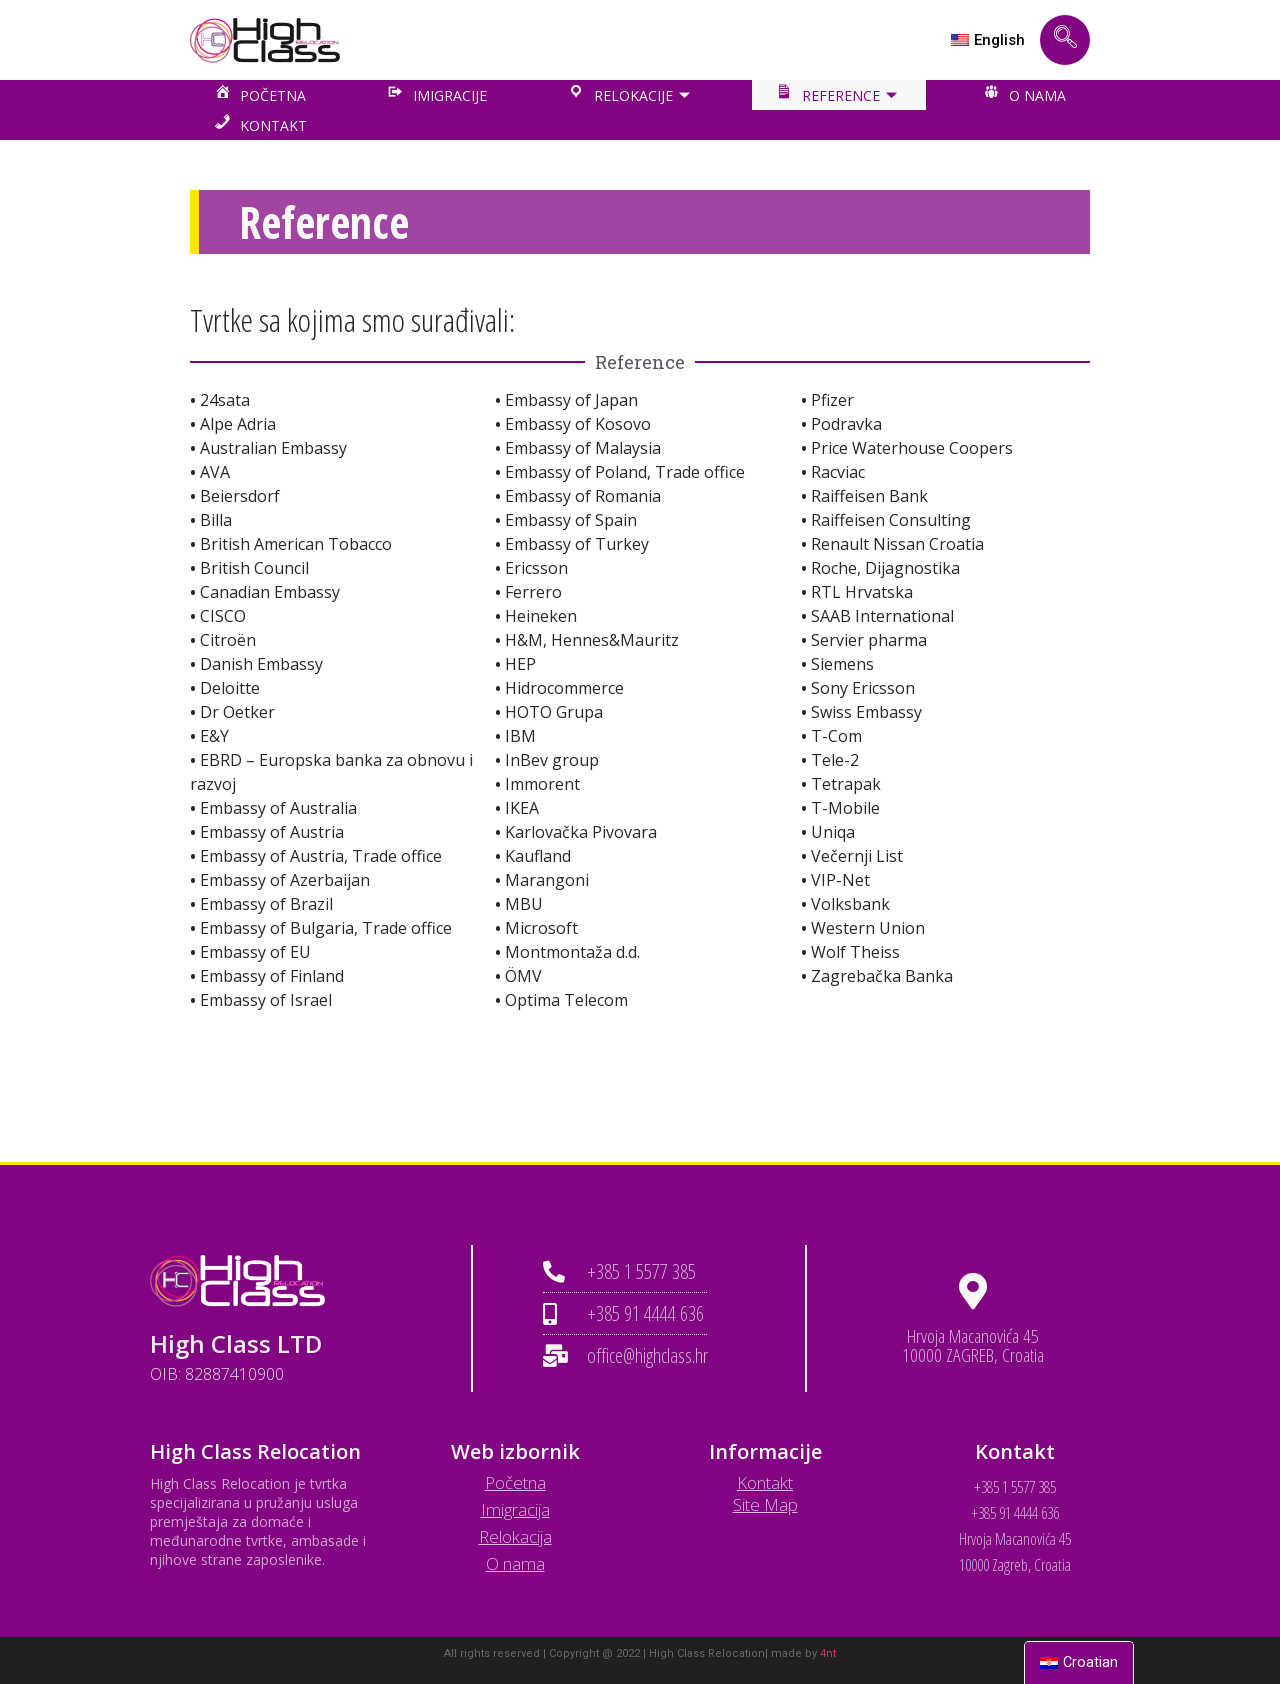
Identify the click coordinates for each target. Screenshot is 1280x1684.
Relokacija (515, 1536)
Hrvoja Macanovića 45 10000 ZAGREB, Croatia (973, 1345)
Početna (515, 1482)
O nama (515, 1563)
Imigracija (515, 1509)
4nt (828, 1653)
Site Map (765, 1504)
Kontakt (765, 1482)
